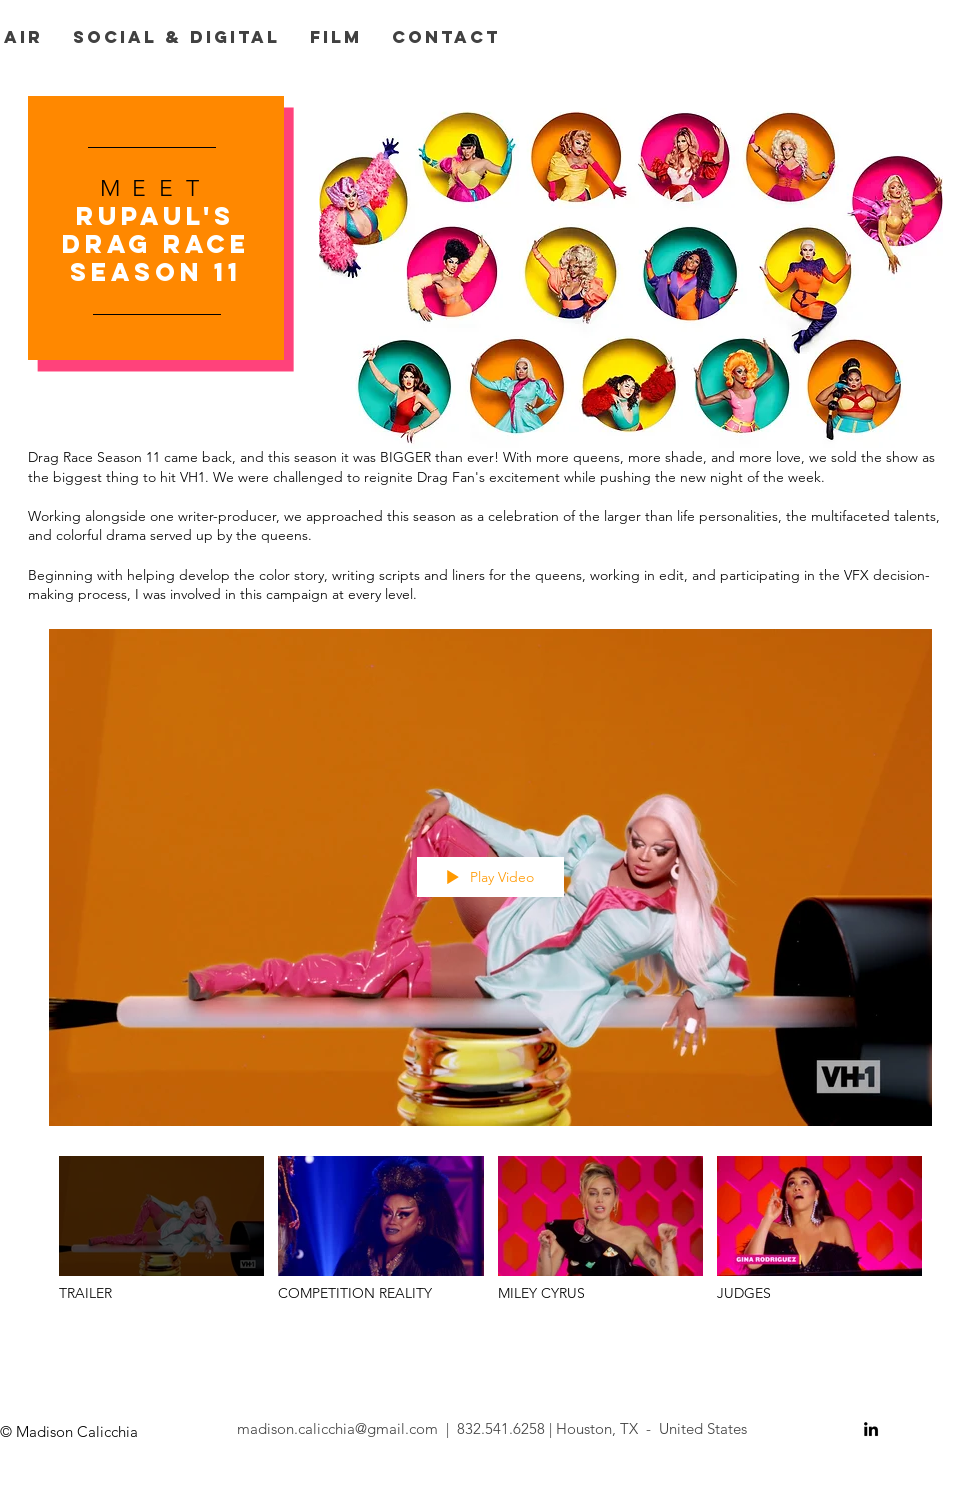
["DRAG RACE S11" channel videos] (490, 1239)
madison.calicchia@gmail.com (337, 1428)
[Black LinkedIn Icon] (871, 1429)
